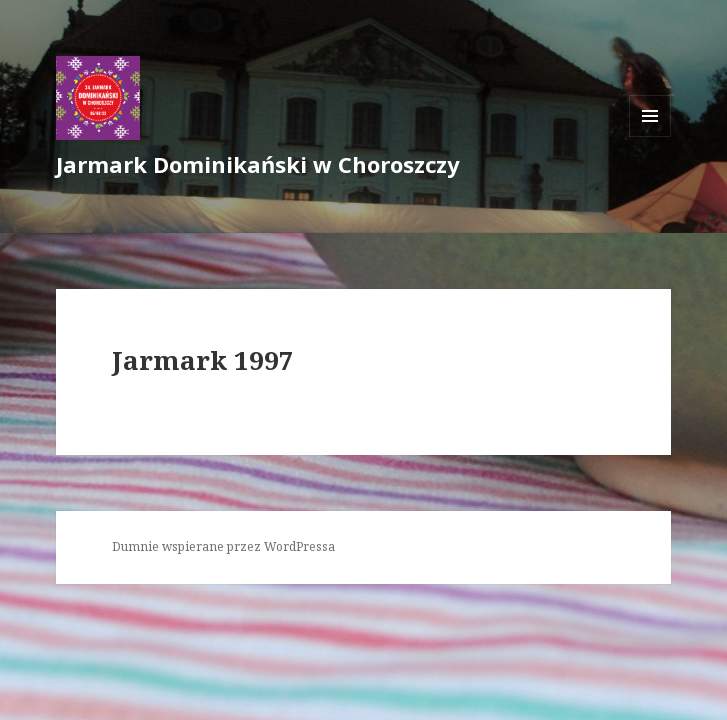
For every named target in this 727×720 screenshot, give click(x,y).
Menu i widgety (650, 136)
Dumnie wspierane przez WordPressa (223, 546)
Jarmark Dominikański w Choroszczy (258, 164)
